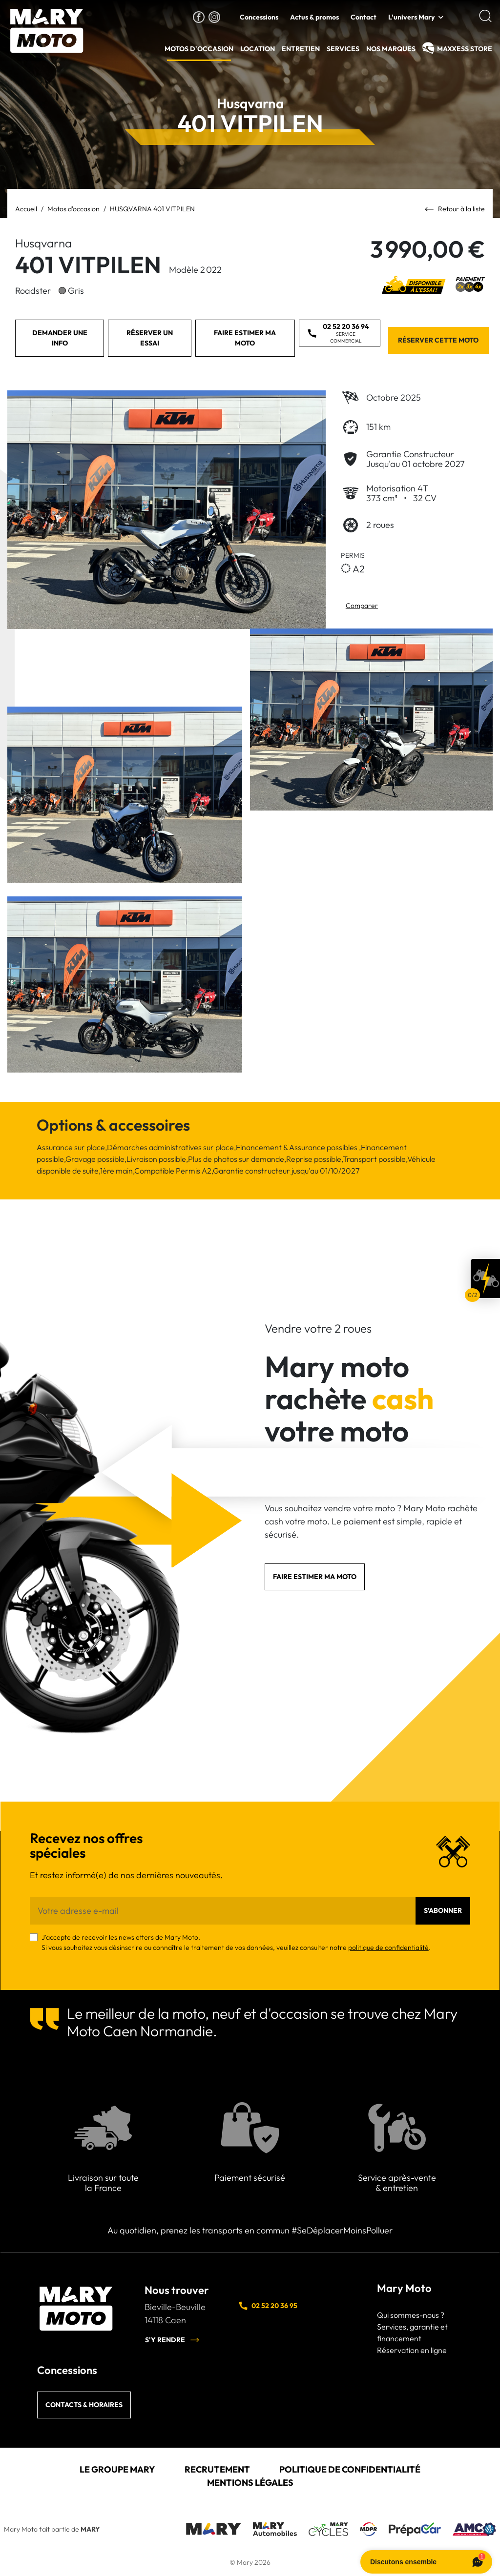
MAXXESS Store (464, 48)
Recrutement (217, 2469)
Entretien (301, 48)
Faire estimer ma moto (245, 337)
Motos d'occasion (199, 48)
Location (257, 48)
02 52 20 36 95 (267, 2306)
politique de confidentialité (388, 1947)
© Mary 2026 (250, 2562)
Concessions (259, 17)
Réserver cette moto (438, 340)
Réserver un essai (149, 337)
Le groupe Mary (117, 2469)
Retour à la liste (454, 209)
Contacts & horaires (84, 2404)
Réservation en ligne (412, 2350)
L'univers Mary (411, 17)
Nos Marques (391, 48)
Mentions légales (250, 2482)
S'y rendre (172, 2340)
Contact (363, 17)
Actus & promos (314, 17)
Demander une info (59, 337)
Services (343, 48)
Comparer (362, 605)
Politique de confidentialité (349, 2469)
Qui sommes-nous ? (410, 2315)
